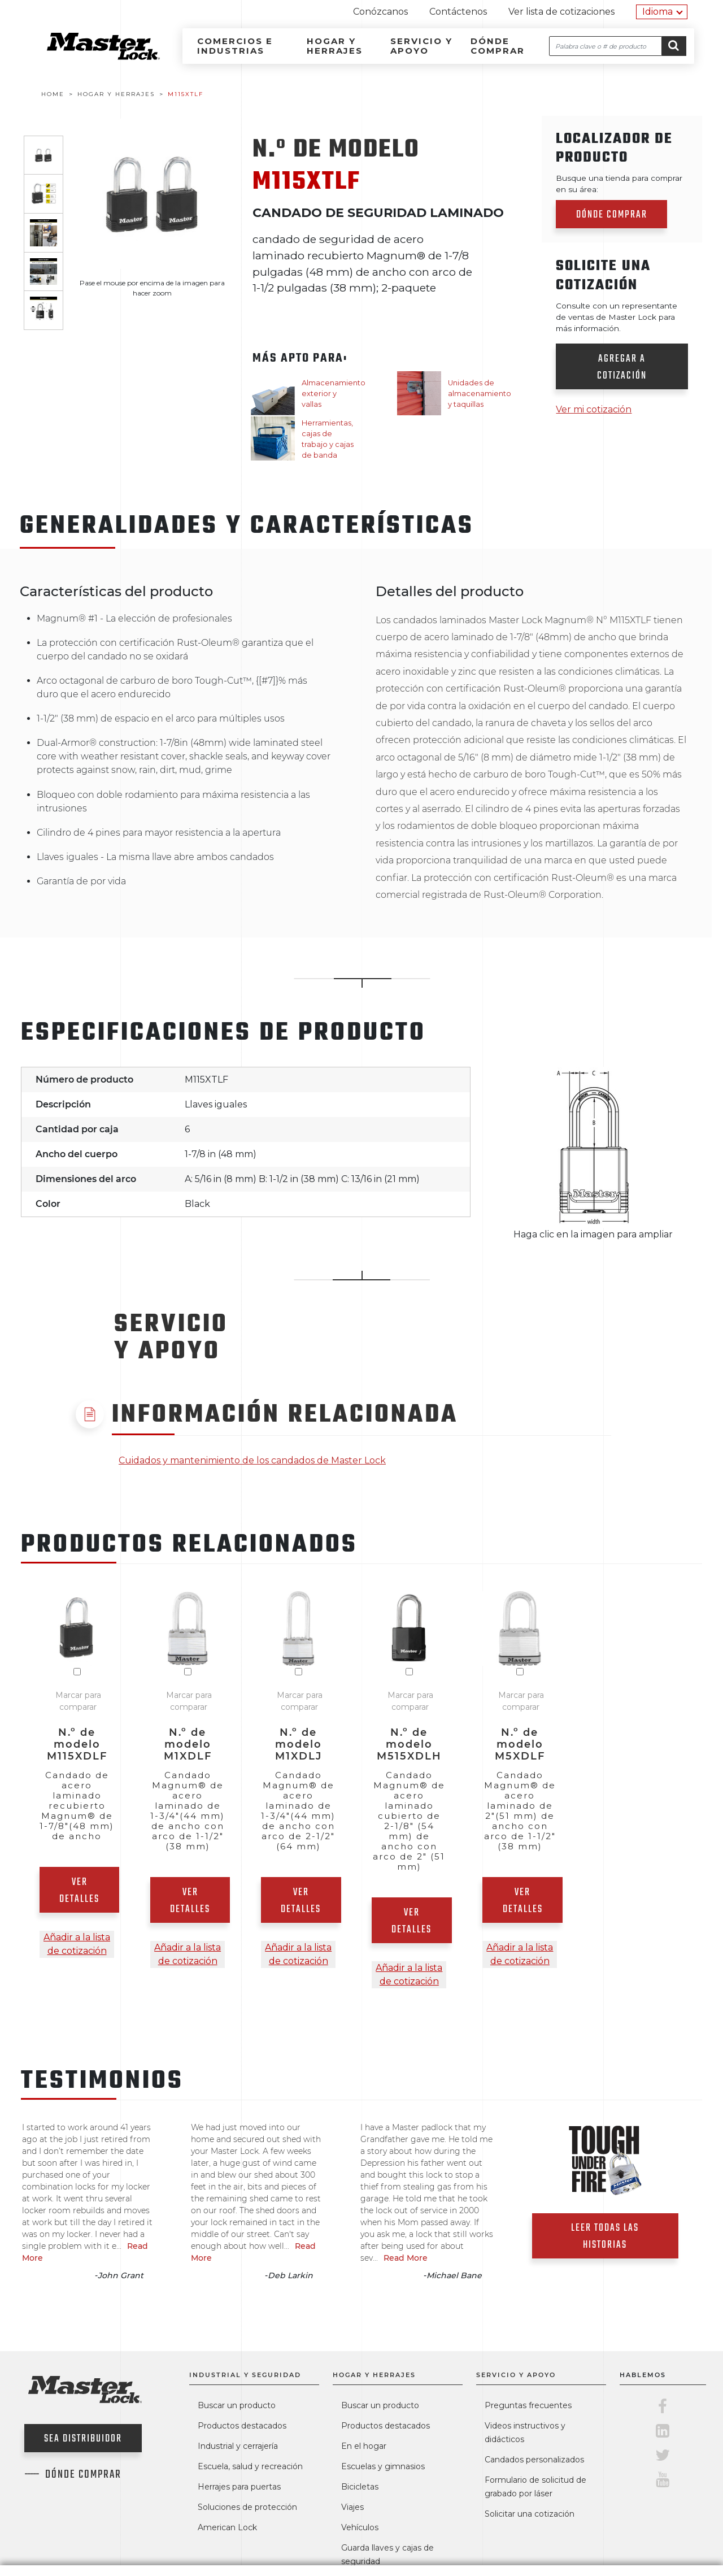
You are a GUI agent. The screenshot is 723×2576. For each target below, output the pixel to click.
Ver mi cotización (593, 409)
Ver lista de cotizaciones (561, 11)
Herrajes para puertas (239, 2487)
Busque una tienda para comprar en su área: (619, 183)
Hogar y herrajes (335, 46)
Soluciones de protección (247, 2507)
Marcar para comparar (78, 1701)
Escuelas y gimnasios (383, 2466)
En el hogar (363, 2446)
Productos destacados (242, 2426)
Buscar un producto (237, 2405)
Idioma (657, 11)
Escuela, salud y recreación (250, 2466)
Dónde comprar (498, 46)
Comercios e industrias (235, 46)
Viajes (352, 2507)
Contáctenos (458, 11)
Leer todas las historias (605, 2236)
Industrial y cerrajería (238, 2446)
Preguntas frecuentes (528, 2405)
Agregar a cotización (622, 367)
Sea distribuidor (83, 2439)
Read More (406, 2258)
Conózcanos (380, 11)
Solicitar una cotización (529, 2514)
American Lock (227, 2527)
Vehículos (359, 2527)
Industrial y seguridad (245, 2375)
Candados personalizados (534, 2460)
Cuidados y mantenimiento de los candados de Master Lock (252, 1460)
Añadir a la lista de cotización (76, 1944)
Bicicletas (359, 2487)
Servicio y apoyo (421, 46)
